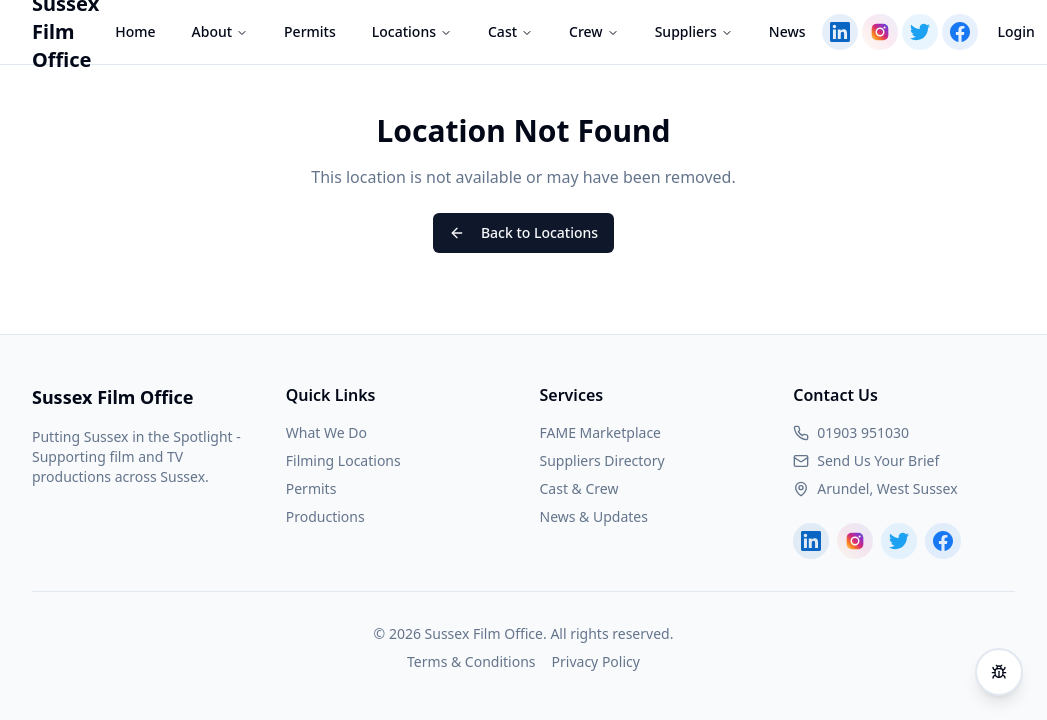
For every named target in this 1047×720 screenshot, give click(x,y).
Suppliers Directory (602, 460)
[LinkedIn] (840, 32)
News (787, 31)
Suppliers (694, 31)
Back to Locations (523, 232)
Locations (412, 31)
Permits (310, 31)
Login (1016, 31)
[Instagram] (880, 32)
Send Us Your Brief (878, 460)
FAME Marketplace (601, 432)
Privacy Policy (596, 661)
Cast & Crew (579, 488)
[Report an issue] (999, 672)
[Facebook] (960, 32)
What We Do (326, 432)
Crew (594, 31)
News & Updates (594, 516)
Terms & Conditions (471, 661)
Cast (510, 31)
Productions (325, 516)
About (220, 31)
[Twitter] (920, 32)
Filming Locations (343, 460)
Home (135, 31)
